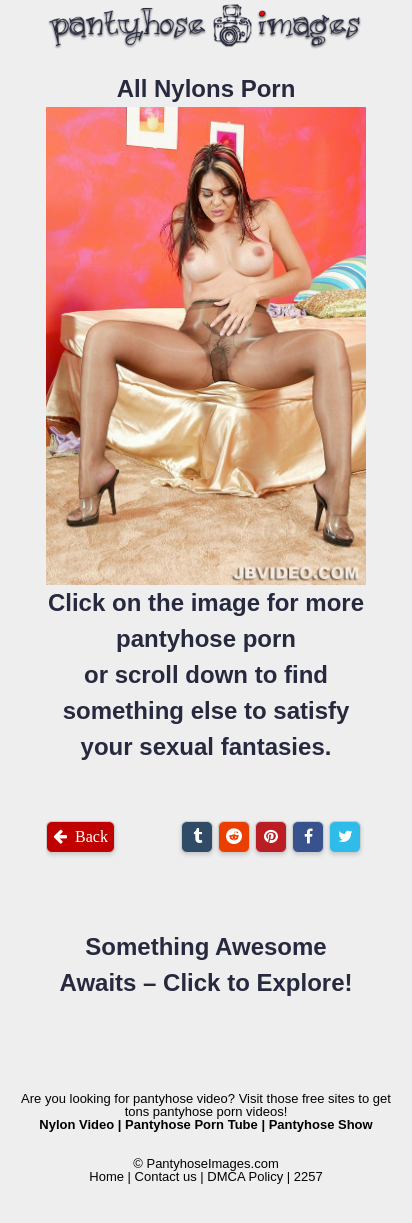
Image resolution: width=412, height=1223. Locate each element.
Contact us (166, 1176)
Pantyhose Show (321, 1124)
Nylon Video (76, 1124)
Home (106, 1176)
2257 (308, 1176)
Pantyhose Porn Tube (191, 1124)
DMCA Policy (245, 1176)
